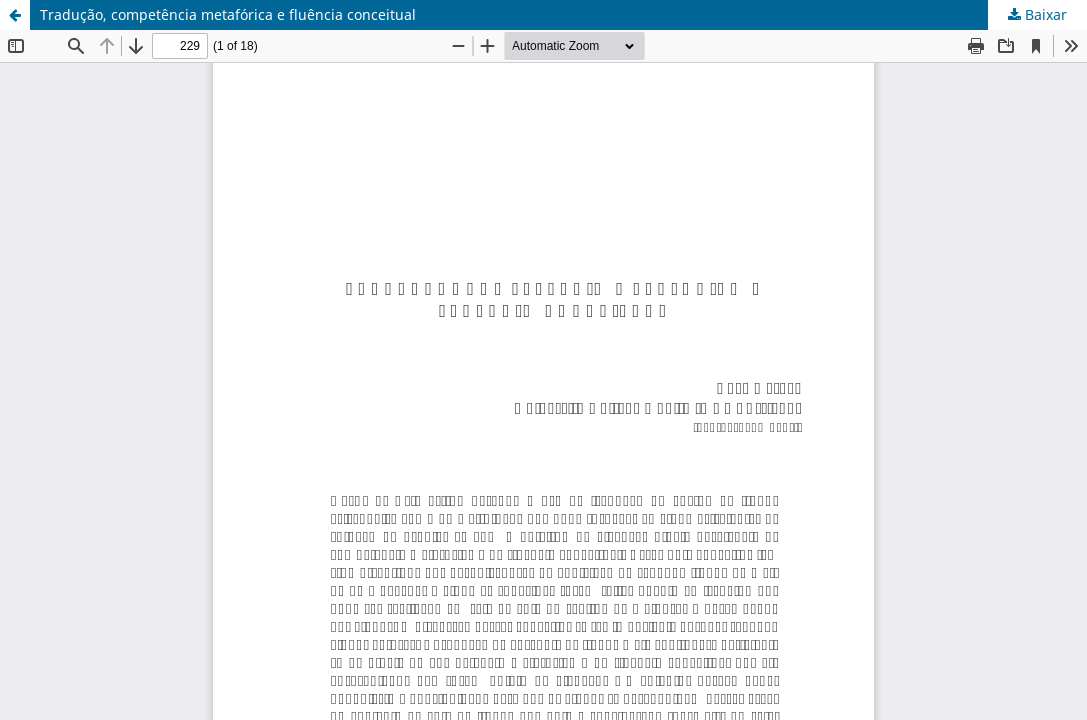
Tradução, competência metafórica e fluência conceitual (228, 14)
